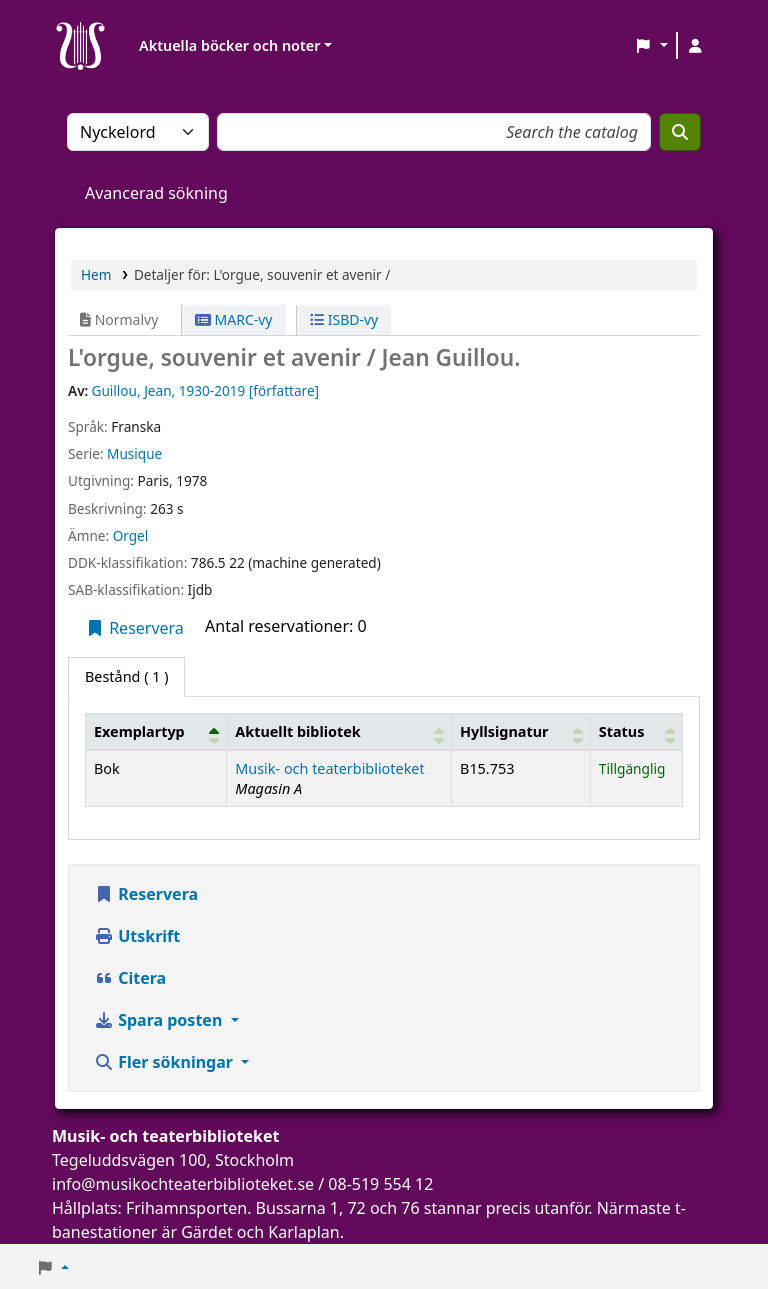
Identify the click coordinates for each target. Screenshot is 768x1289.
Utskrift (137, 936)
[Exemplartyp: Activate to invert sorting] (156, 732)
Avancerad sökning (156, 193)
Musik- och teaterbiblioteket (329, 768)
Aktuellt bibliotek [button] (297, 731)
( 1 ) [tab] (126, 676)
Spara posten (160, 1020)
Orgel (131, 535)
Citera (130, 978)
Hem (96, 274)
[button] (651, 46)
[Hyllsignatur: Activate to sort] (521, 732)
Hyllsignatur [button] (504, 731)
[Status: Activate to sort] (636, 732)
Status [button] (622, 731)
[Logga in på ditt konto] (695, 46)
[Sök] (680, 132)
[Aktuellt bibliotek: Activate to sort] (339, 732)
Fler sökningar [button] (165, 1062)
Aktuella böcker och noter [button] (229, 45)
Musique (134, 453)
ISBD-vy (344, 319)
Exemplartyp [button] (139, 731)
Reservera (134, 628)
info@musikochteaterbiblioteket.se (183, 1184)
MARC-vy (234, 319)
